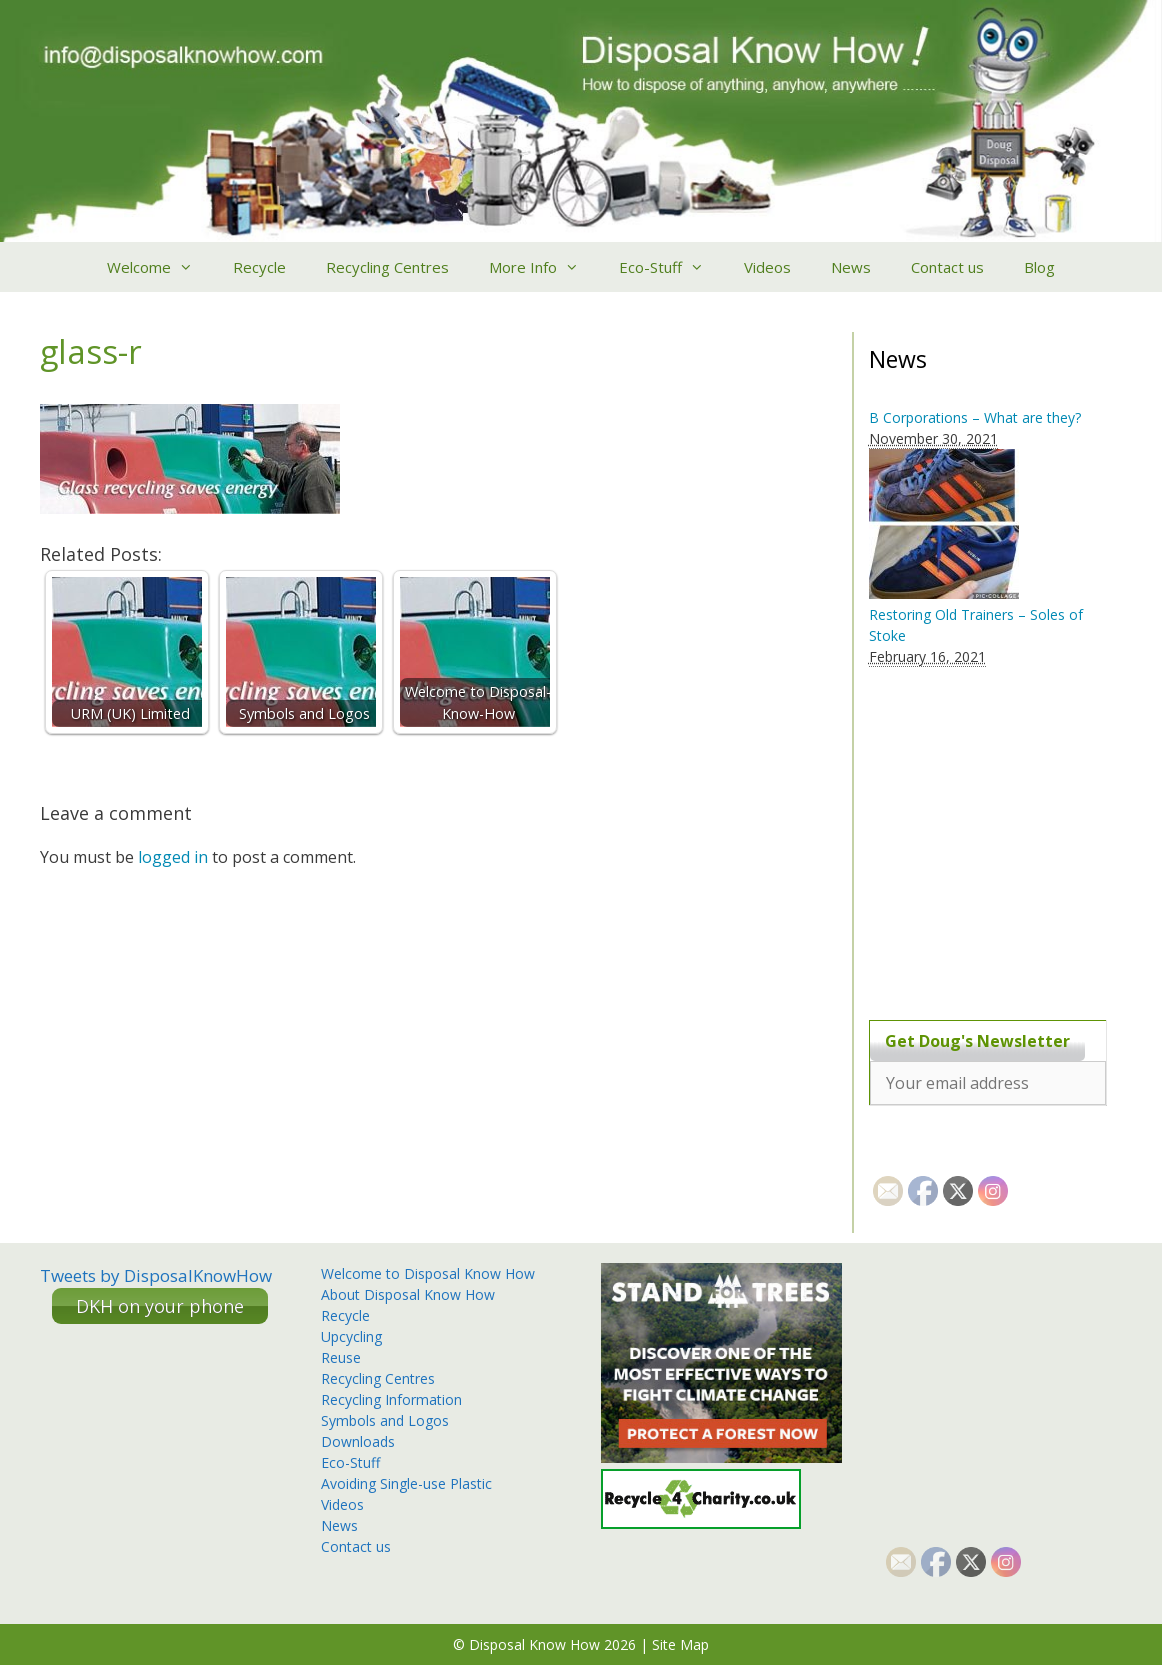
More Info (544, 267)
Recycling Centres (387, 267)
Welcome (160, 267)
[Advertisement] (994, 832)
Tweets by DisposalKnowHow (156, 1275)
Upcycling (351, 1336)
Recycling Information (391, 1399)
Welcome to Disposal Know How (428, 1273)
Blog (1039, 267)
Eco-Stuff (671, 267)
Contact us (947, 267)
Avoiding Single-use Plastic (406, 1483)
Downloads (358, 1441)
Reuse (341, 1357)
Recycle (259, 267)
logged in (173, 857)
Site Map (680, 1644)
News (851, 267)
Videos (767, 267)
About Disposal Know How (408, 1294)
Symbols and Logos (385, 1420)
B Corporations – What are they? (975, 417)
